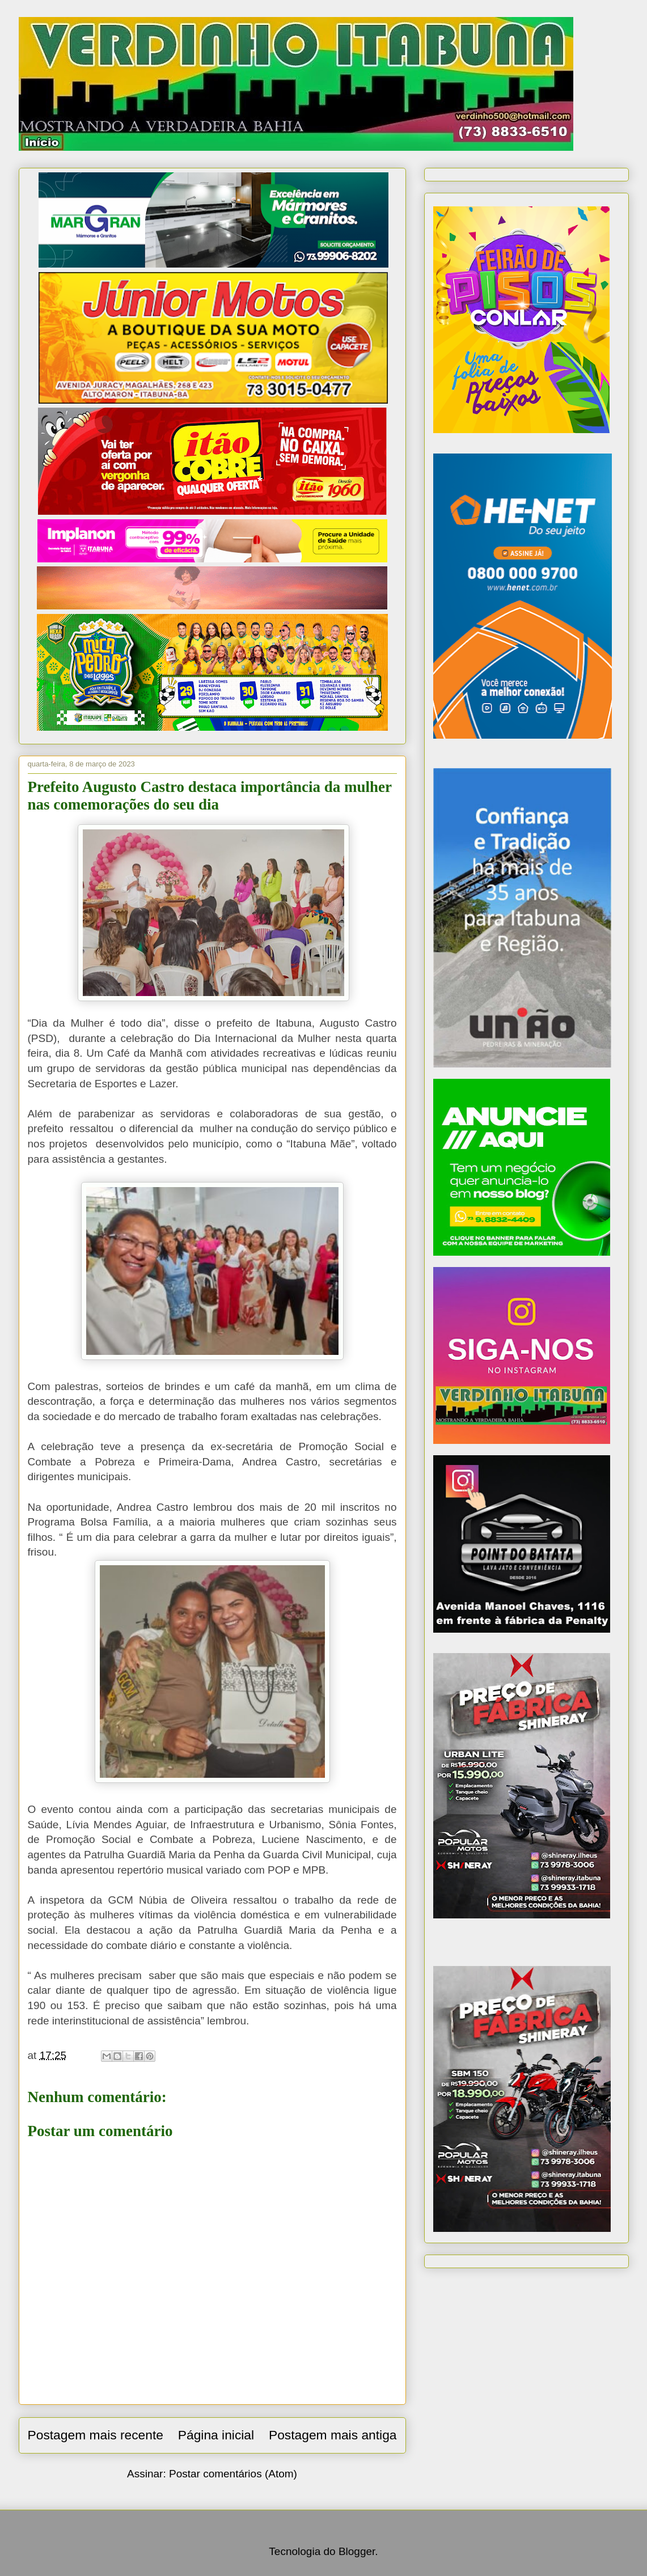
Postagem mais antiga (333, 2434)
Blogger (357, 2551)
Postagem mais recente (95, 2434)
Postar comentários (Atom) (233, 2474)
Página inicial (216, 2434)
